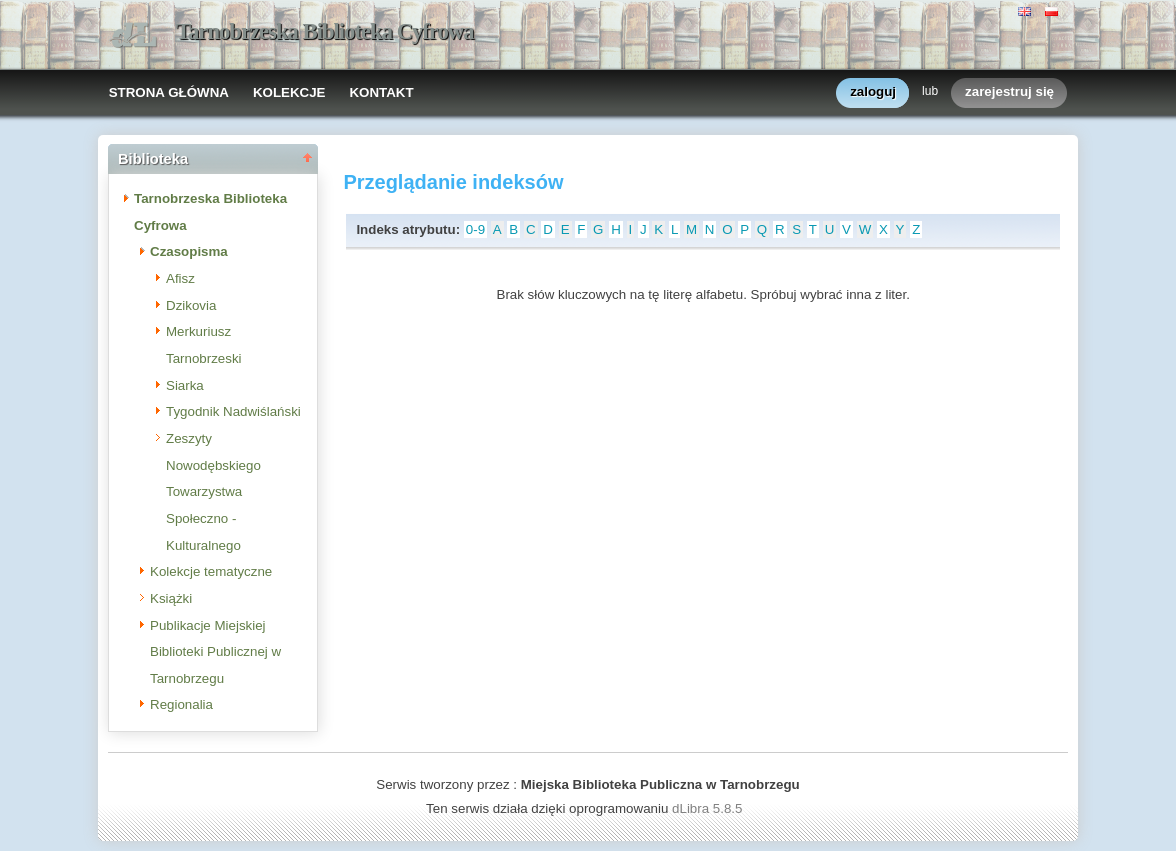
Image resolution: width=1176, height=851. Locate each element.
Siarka (185, 385)
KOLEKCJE (289, 92)
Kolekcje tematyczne (211, 571)
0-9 (475, 229)
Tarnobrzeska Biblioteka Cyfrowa (325, 31)
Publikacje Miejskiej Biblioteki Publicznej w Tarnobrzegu (215, 652)
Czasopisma (189, 251)
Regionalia (181, 704)
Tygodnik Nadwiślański (233, 411)
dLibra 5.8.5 (709, 808)
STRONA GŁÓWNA (169, 92)
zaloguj (873, 92)
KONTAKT (381, 92)
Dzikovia (191, 305)
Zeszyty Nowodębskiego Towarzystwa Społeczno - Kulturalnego (213, 492)
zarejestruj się (1009, 92)
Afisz (180, 278)
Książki (171, 598)
